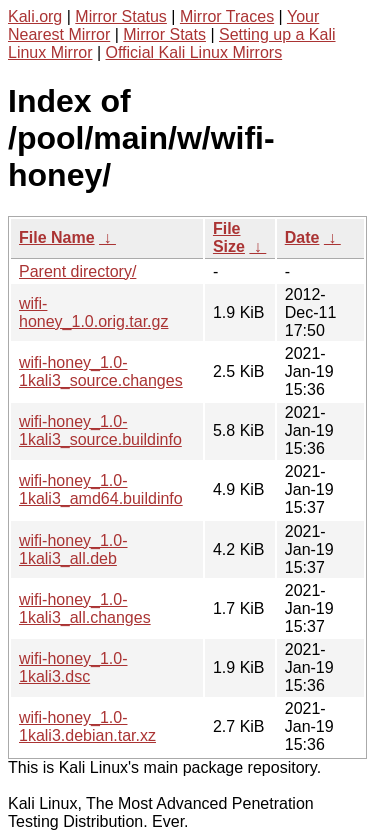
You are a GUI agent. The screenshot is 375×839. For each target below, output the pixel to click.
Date (302, 237)
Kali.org (35, 16)
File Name (57, 237)
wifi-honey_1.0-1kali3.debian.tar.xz (87, 726)
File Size (229, 237)
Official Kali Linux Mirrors (194, 52)
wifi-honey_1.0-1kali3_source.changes (101, 371)
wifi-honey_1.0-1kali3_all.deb (73, 549)
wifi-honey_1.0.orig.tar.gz (93, 312)
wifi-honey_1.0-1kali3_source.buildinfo (100, 430)
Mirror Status (121, 16)
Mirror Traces (227, 16)
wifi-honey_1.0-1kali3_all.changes (85, 608)
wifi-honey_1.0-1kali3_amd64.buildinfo (101, 489)
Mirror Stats (164, 34)
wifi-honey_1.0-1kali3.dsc (73, 667)
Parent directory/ (77, 271)
